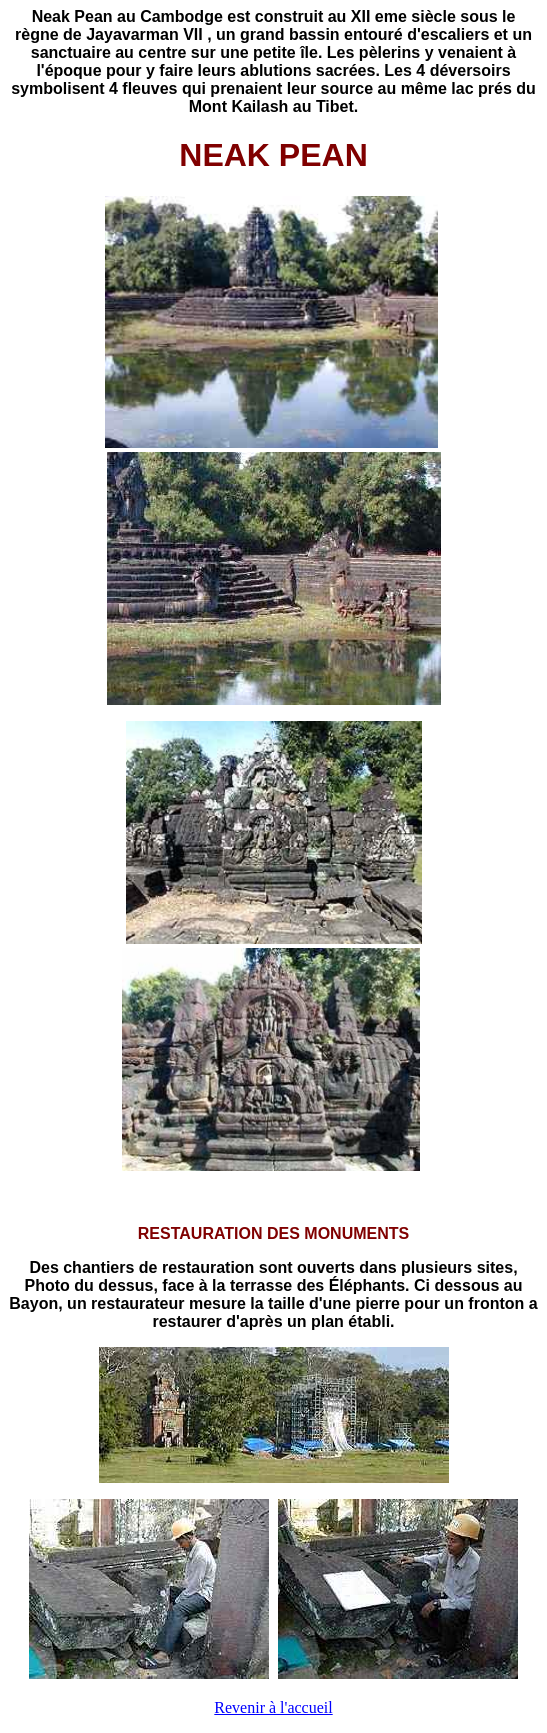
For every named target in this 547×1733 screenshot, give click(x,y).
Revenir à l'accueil (273, 1707)
